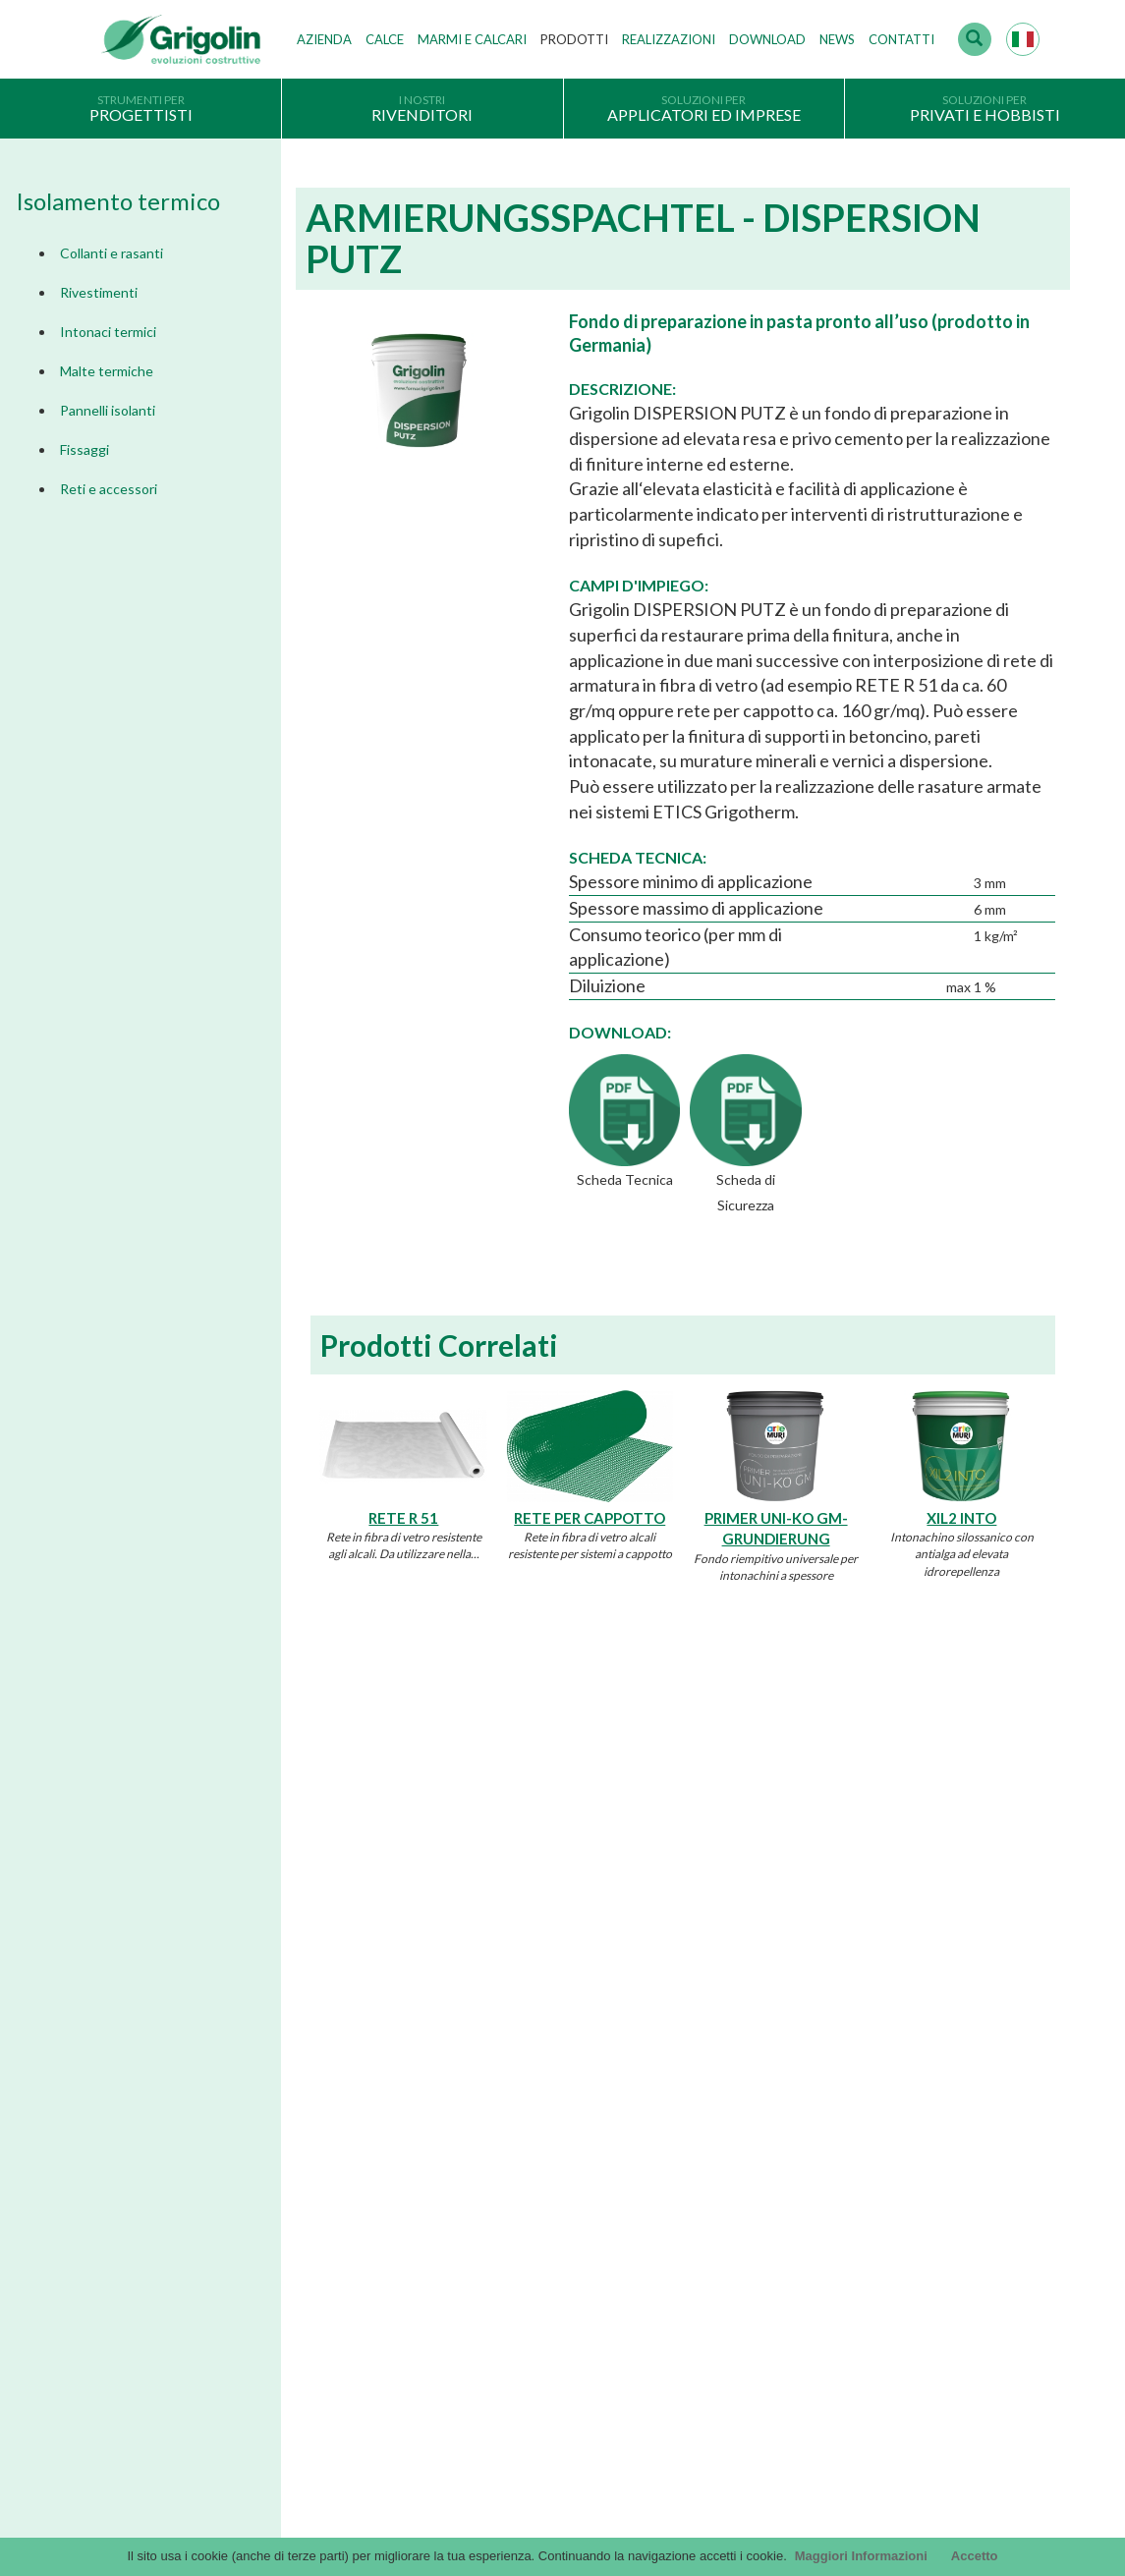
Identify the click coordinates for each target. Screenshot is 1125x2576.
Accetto (974, 2555)
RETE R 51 (403, 1518)
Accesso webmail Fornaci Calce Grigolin (215, 2422)
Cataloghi (764, 1983)
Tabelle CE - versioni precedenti (827, 2194)
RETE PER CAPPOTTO (589, 1518)
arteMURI (765, 2104)
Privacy (123, 2160)
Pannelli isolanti (107, 410)
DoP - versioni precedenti (810, 2164)
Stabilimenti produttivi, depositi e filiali (530, 2074)
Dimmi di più (221, 1771)
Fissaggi (84, 449)
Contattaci (156, 2469)
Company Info (143, 2191)
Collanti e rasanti (111, 253)
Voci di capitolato (787, 2074)
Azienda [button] (324, 39)
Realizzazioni (668, 39)
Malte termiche (106, 371)
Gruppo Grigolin (466, 2104)
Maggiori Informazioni (861, 2555)
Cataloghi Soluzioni (791, 2044)
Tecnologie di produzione (492, 2044)
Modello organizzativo (166, 2281)
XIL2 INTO (961, 1518)
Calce (385, 39)
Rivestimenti (99, 292)
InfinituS (760, 2134)
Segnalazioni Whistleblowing (183, 2311)
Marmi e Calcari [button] (472, 39)
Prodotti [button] (574, 39)
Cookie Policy (141, 2251)
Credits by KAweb (563, 2533)
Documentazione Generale (813, 2014)
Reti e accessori (108, 488)
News (837, 39)
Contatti (901, 39)
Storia (437, 1983)
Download (767, 39)
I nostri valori (457, 2014)
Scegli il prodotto (151, 2220)
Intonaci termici (108, 331)
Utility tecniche (779, 2254)
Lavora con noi (461, 2134)
